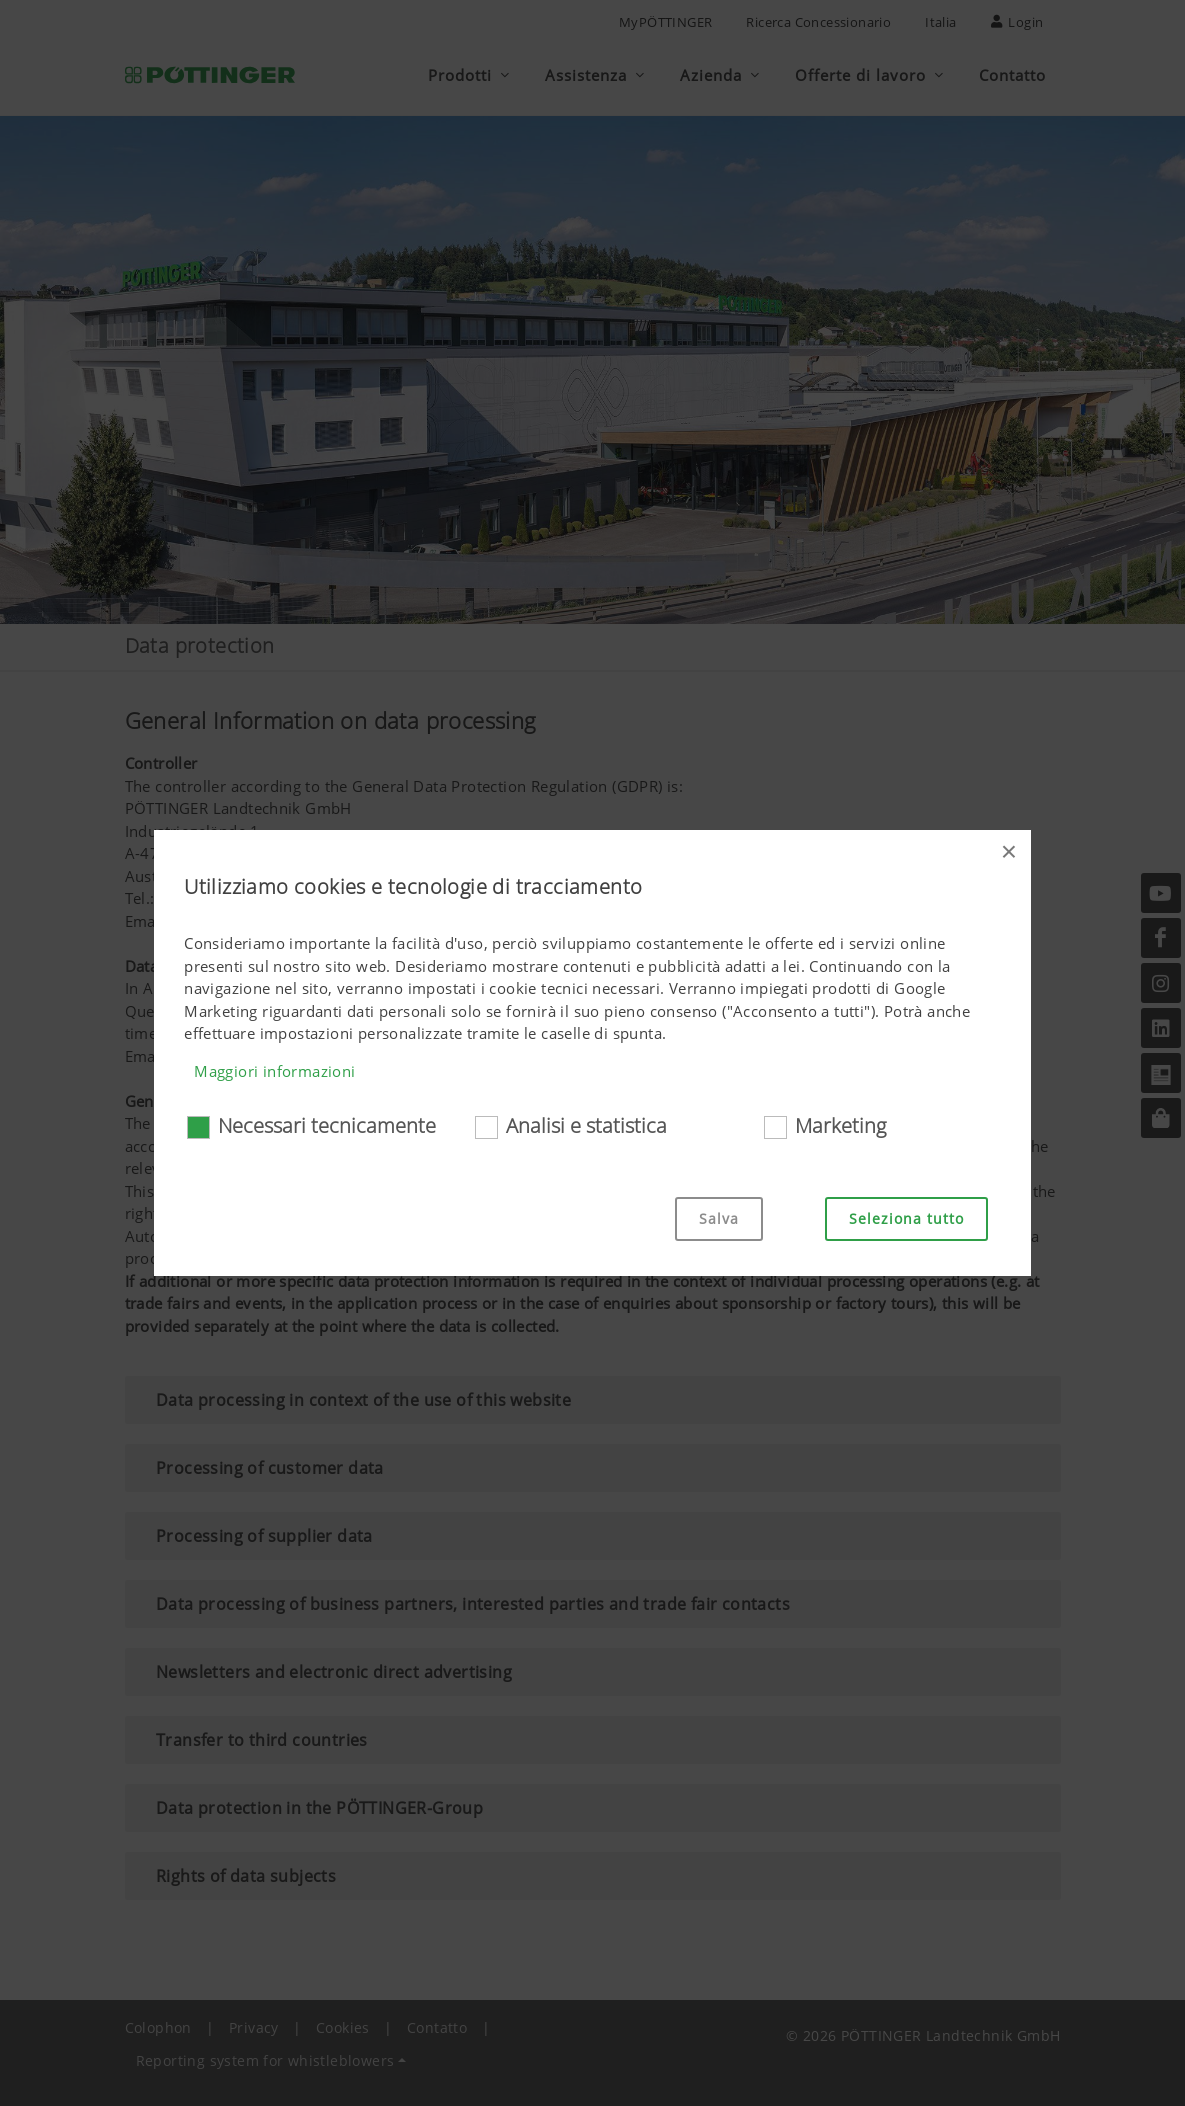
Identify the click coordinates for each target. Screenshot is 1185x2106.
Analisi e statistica (586, 1125)
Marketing (840, 1125)
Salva (719, 1218)
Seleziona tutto (906, 1218)
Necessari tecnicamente (327, 1125)
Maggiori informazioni (274, 1071)
